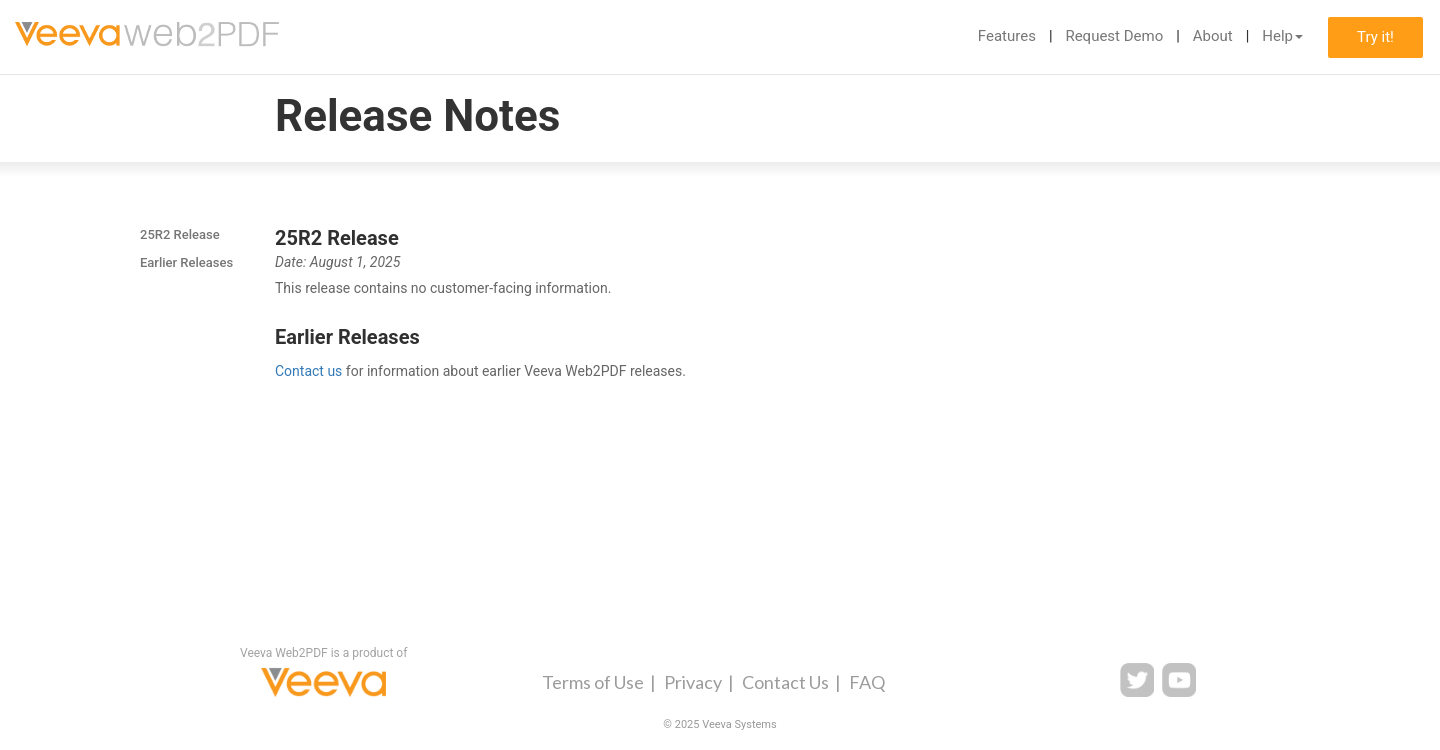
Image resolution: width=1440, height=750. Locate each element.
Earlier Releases (186, 262)
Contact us (308, 371)
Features (1007, 36)
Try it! (1375, 37)
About (1213, 36)
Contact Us (785, 682)
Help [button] (1282, 36)
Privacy (693, 682)
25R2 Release (180, 234)
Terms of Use (593, 682)
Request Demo (1114, 36)
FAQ (867, 682)
